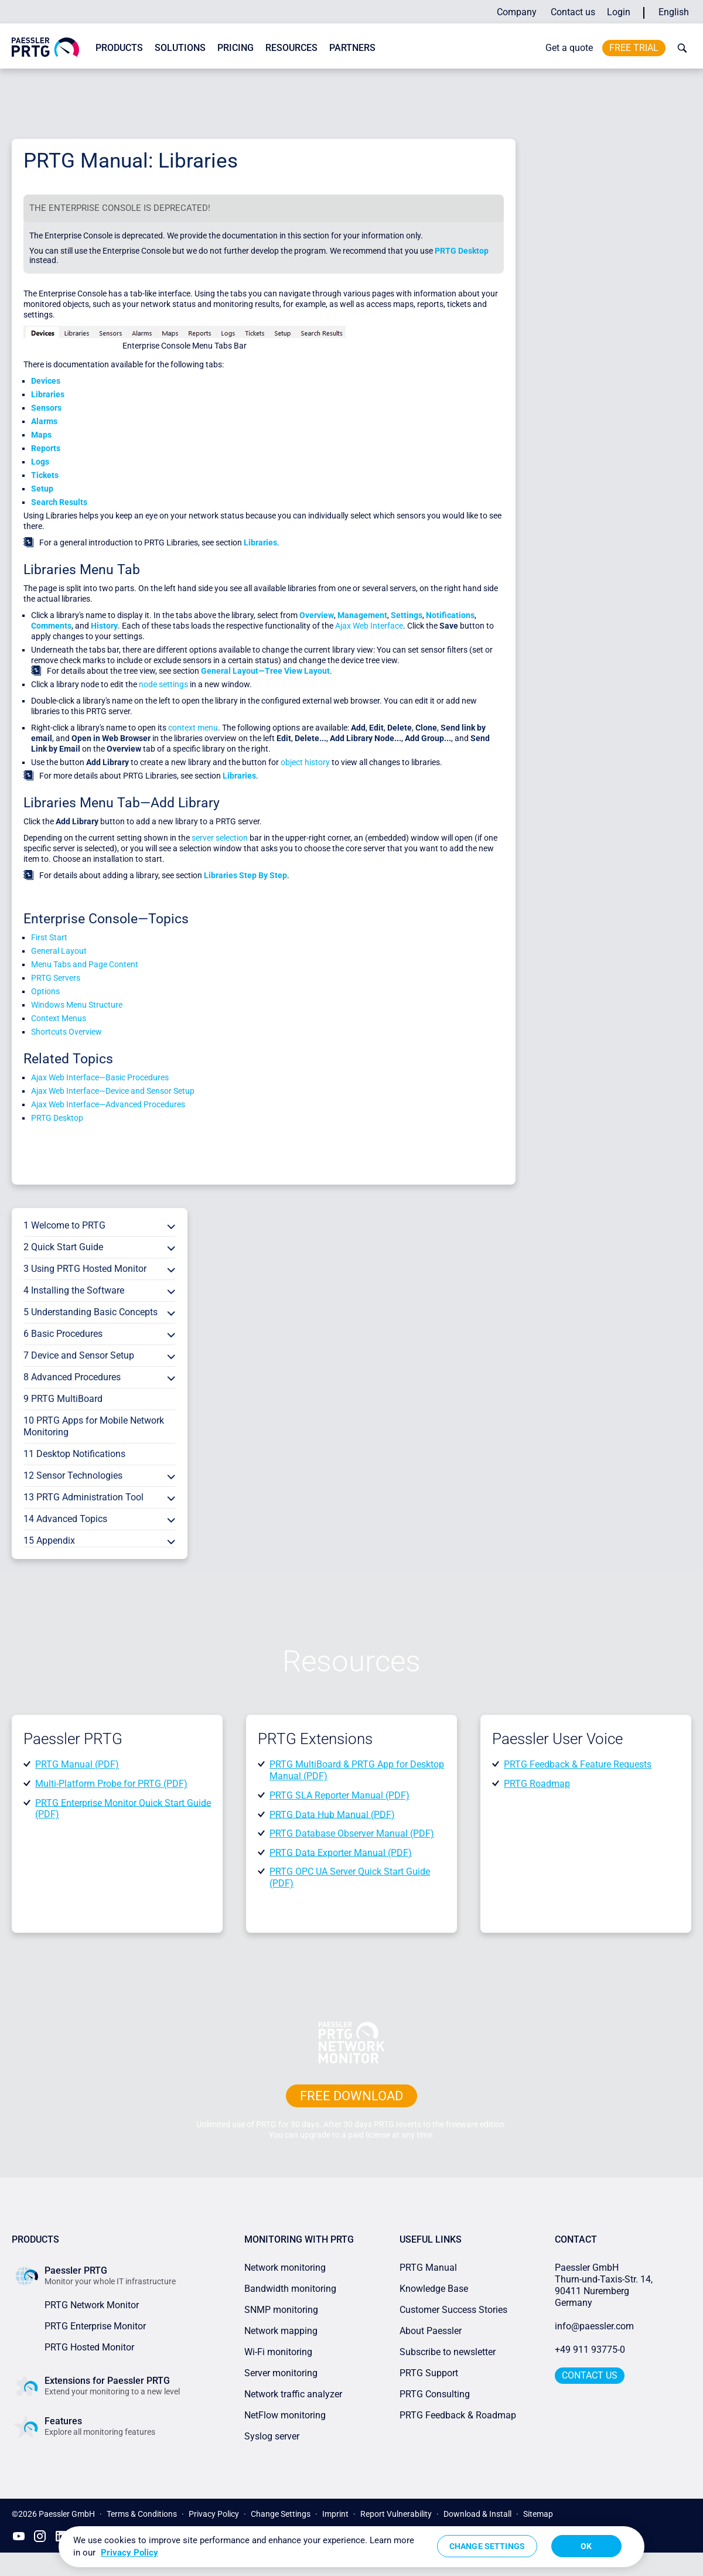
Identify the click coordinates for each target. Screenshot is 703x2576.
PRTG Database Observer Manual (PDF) (351, 1833)
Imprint (335, 2514)
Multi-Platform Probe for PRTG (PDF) (111, 1783)
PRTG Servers (55, 977)
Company (517, 12)
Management (362, 615)
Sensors (46, 407)
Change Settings (280, 2514)
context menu (193, 727)
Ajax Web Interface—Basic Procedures (100, 1077)
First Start (49, 937)
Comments (51, 625)
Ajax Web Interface (369, 625)
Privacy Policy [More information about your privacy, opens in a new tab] (129, 2552)
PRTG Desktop (462, 250)
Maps (41, 434)
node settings (163, 684)
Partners (352, 47)
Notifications (450, 615)
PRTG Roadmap (537, 1783)
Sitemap (538, 2514)
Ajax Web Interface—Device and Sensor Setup (112, 1091)
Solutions (180, 47)
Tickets (45, 475)
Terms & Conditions (142, 2514)
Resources (291, 47)
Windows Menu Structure (76, 1004)
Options (45, 991)
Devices (45, 380)
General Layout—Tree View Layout (265, 670)
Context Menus (58, 1018)
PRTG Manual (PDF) (77, 1764)
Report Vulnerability (396, 2514)
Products (119, 47)
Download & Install (477, 2514)
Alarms (44, 421)
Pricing (235, 47)
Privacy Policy (214, 2514)
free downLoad (351, 2096)
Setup (42, 488)
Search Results (59, 502)
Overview (316, 615)
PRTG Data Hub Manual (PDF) (332, 1814)
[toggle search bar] (680, 48)
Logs (40, 461)
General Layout (59, 951)
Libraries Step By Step (245, 875)
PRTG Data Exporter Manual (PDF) (340, 1852)
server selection (220, 837)
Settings (406, 615)
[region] (351, 2546)
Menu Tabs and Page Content (84, 964)
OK (586, 2546)
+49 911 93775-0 (590, 2349)
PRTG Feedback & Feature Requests (577, 1764)
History (104, 625)
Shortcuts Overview (66, 1031)
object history (305, 762)
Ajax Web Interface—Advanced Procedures (108, 1104)
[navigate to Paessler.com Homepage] (45, 53)
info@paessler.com (594, 2326)
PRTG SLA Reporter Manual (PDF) (339, 1795)
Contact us (573, 12)
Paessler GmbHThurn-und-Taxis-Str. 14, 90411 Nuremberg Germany (605, 2285)
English (673, 12)
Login (618, 12)
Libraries (47, 394)
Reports (45, 448)
